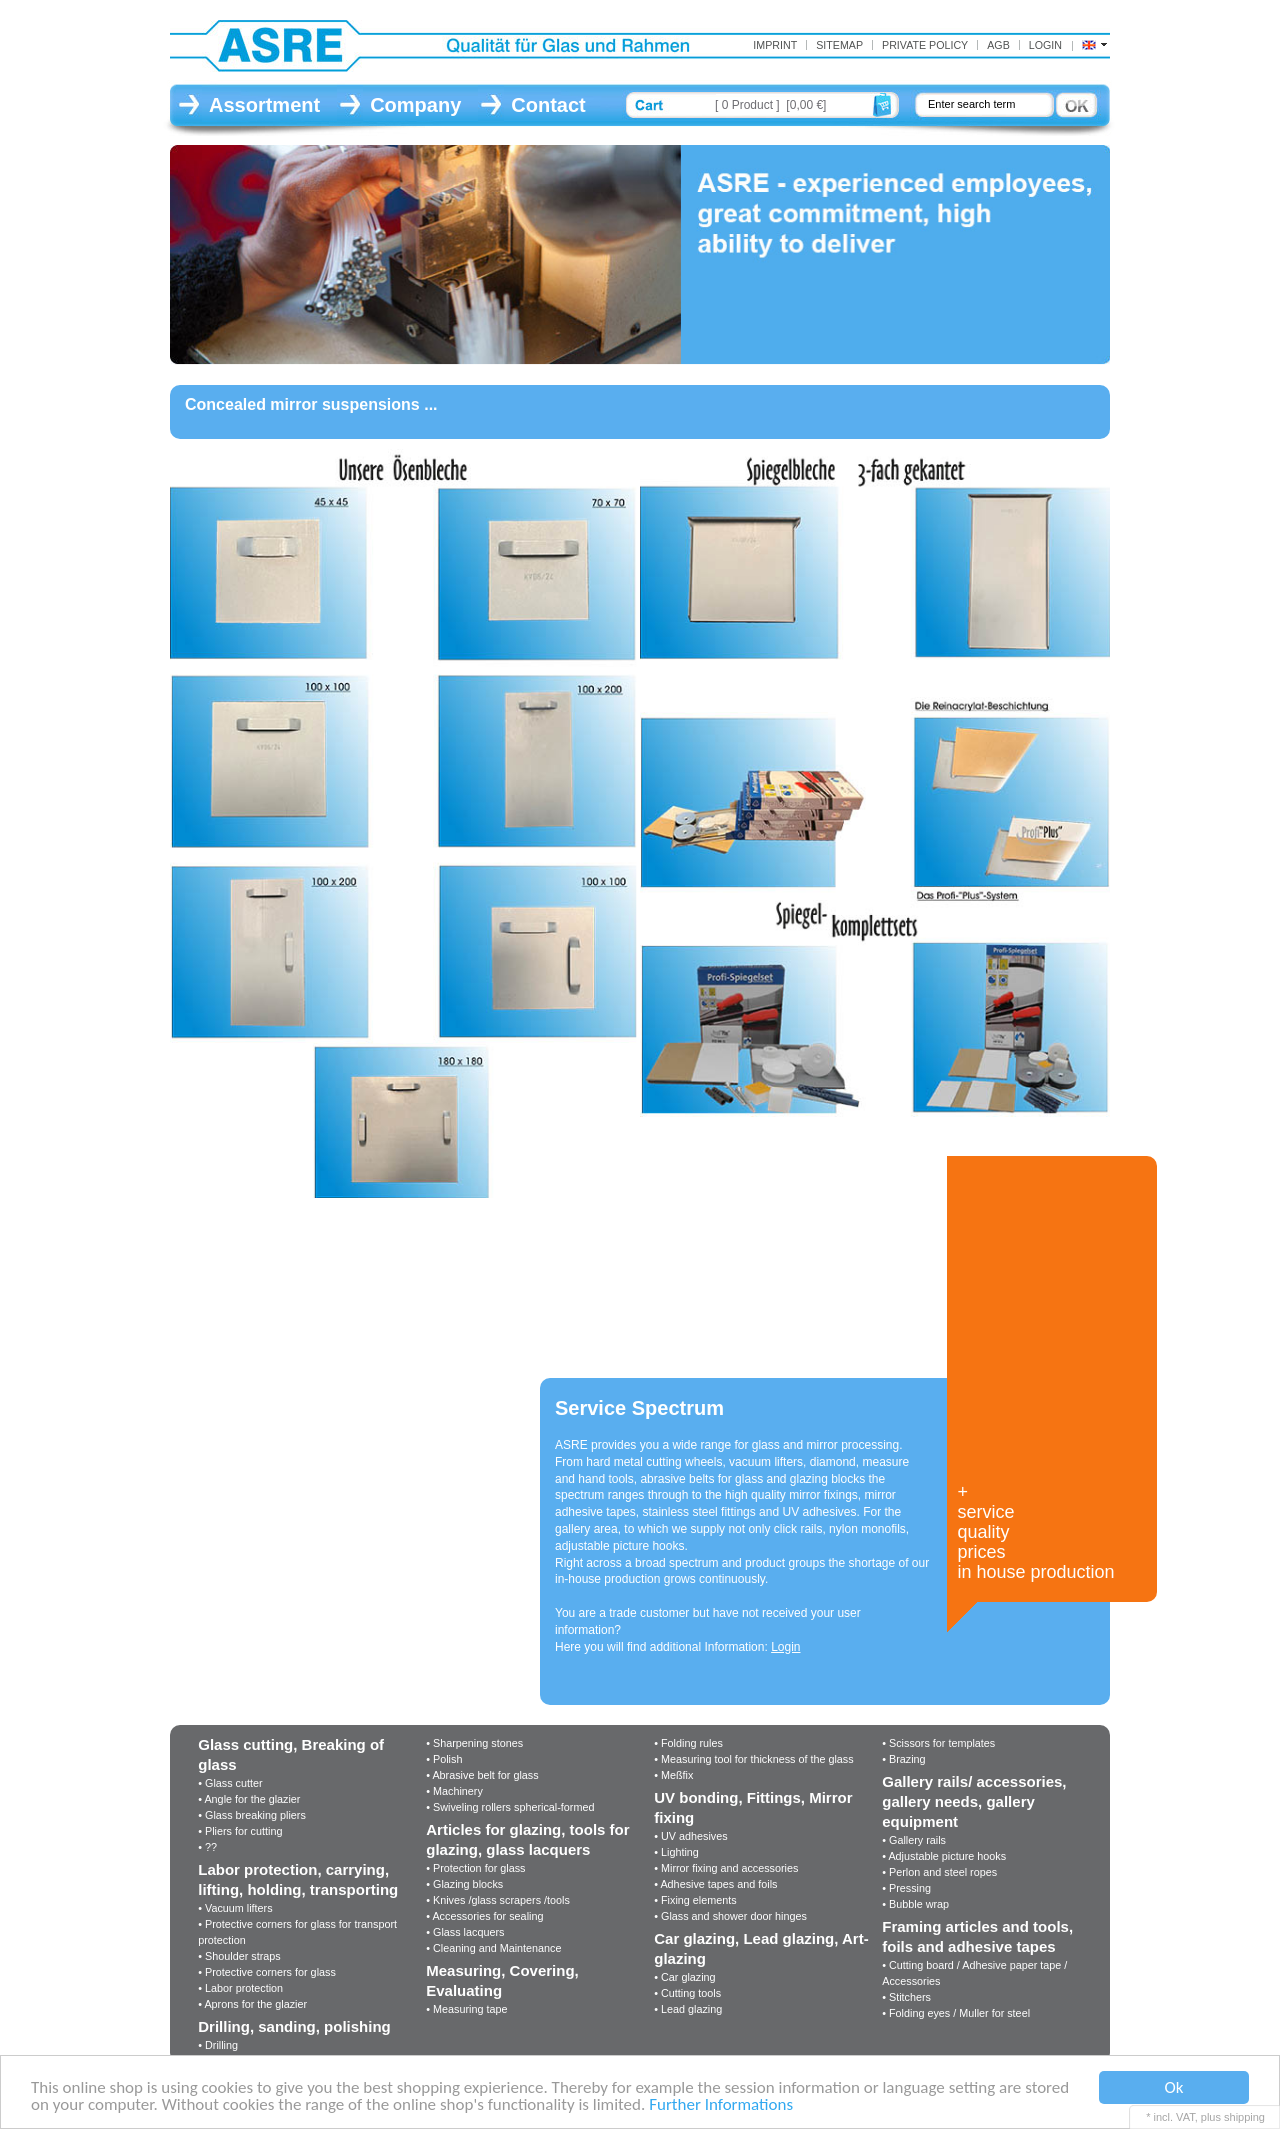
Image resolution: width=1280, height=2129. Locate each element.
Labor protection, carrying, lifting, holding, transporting (298, 1879)
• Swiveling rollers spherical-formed (510, 1807)
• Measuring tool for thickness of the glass (753, 1759)
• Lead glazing (688, 2009)
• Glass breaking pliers (252, 1815)
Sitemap (839, 45)
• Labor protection (240, 1988)
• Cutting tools (687, 1993)
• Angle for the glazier (249, 1799)
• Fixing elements (695, 1900)
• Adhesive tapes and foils (715, 1884)
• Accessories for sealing (484, 1916)
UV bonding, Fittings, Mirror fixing (753, 1807)
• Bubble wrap (915, 1904)
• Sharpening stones (474, 1743)
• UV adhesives (690, 1836)
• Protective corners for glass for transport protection (297, 1932)
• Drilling (218, 2045)
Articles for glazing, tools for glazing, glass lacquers (527, 1839)
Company (415, 105)
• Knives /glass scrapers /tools (498, 1900)
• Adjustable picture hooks (944, 1856)
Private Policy (925, 45)
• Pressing (906, 1888)
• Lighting (676, 1852)
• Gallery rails (914, 1840)
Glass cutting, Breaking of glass (291, 1754)
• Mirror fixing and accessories (726, 1868)
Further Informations (721, 2105)
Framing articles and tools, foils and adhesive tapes (977, 1936)
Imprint (775, 45)
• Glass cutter (230, 1783)
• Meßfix (673, 1775)
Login (1045, 45)
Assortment (264, 105)
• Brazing (903, 1759)
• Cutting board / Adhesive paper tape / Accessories (974, 1973)
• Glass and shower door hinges (730, 1916)
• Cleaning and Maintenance (493, 1948)
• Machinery (454, 1791)
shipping (1244, 2117)
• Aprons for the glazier (252, 2004)
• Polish (444, 1759)
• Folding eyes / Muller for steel (956, 2013)
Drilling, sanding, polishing (294, 2026)
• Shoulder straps (239, 1956)
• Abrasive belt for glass (482, 1775)
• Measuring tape (466, 2009)
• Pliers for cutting (240, 1831)
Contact (548, 105)
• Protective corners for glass (267, 1972)
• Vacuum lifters (235, 1908)
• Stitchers (906, 1997)
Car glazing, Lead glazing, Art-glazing (761, 1948)
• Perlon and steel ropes (939, 1872)
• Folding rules (688, 1743)
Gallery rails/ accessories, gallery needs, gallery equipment (974, 1801)
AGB (998, 45)
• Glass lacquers (465, 1932)
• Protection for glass (475, 1868)
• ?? (207, 1847)
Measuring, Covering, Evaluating (502, 1980)
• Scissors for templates (938, 1743)
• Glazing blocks (464, 1884)
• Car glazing (684, 1977)
